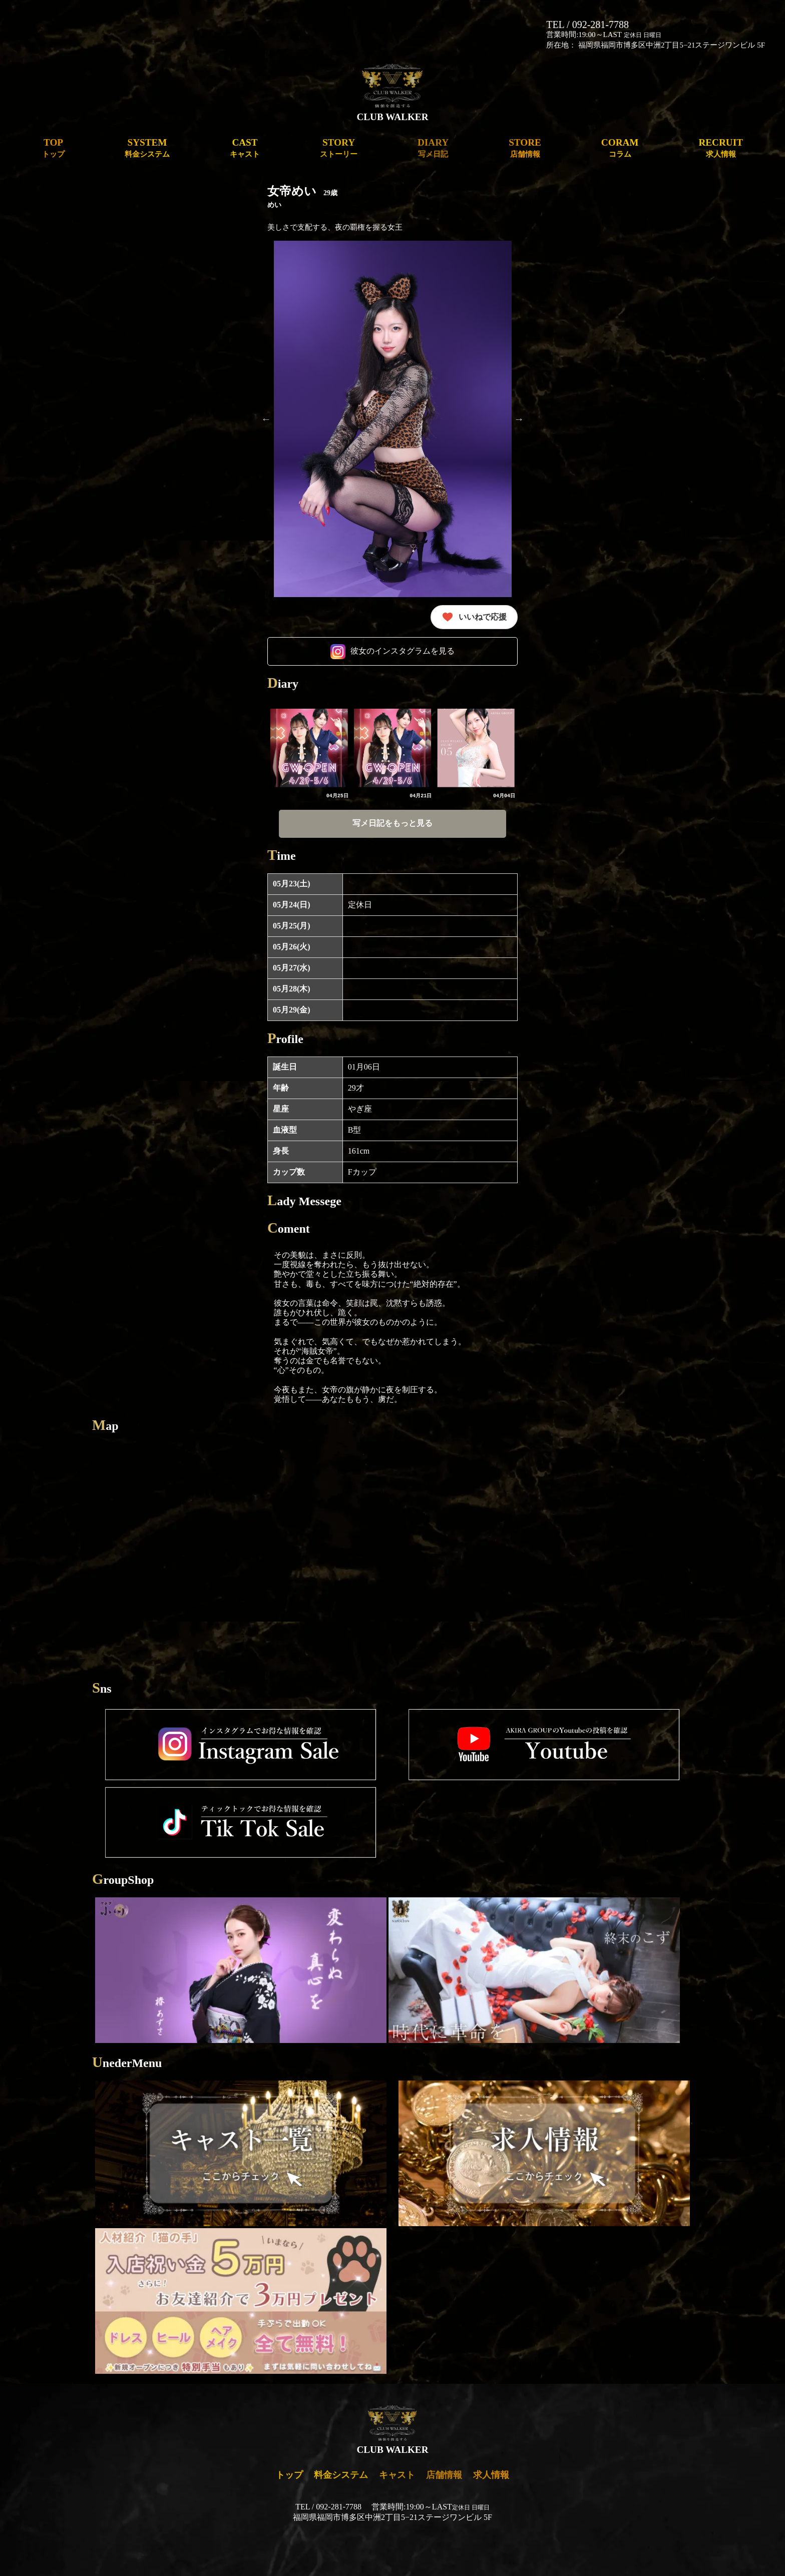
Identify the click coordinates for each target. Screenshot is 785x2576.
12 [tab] (468, 605)
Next (519, 419)
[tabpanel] (393, 419)
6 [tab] (377, 605)
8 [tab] (408, 605)
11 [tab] (453, 605)
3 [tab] (332, 605)
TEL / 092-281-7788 (587, 24)
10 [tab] (438, 605)
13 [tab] (483, 605)
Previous (266, 419)
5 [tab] (362, 605)
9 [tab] (423, 605)
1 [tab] (302, 605)
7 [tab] (392, 605)
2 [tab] (317, 605)
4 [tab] (347, 605)
